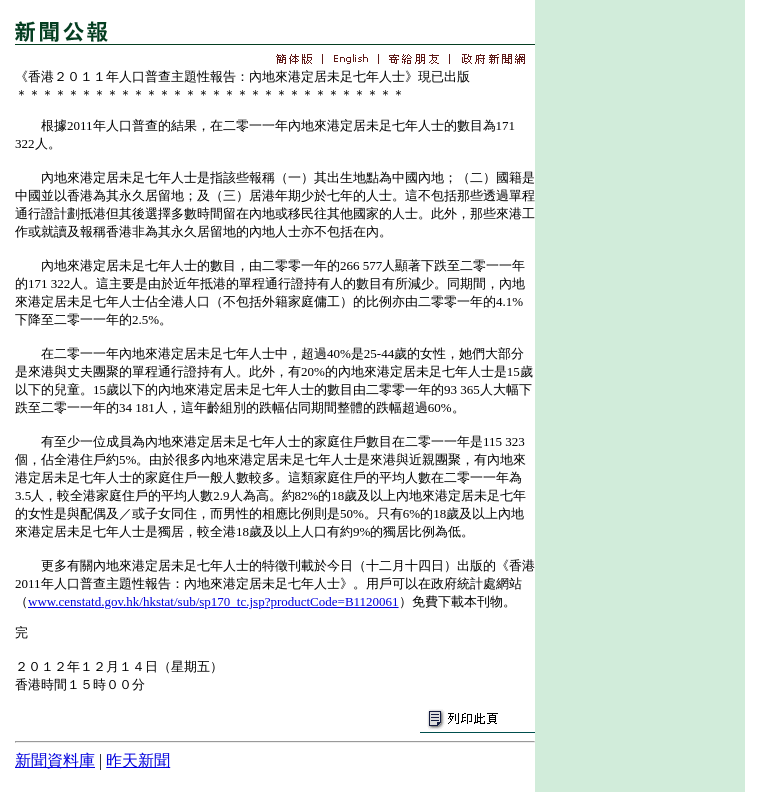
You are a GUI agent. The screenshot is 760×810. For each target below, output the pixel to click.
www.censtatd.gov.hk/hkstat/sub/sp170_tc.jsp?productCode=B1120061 (213, 601)
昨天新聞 (138, 760)
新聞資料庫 (55, 760)
